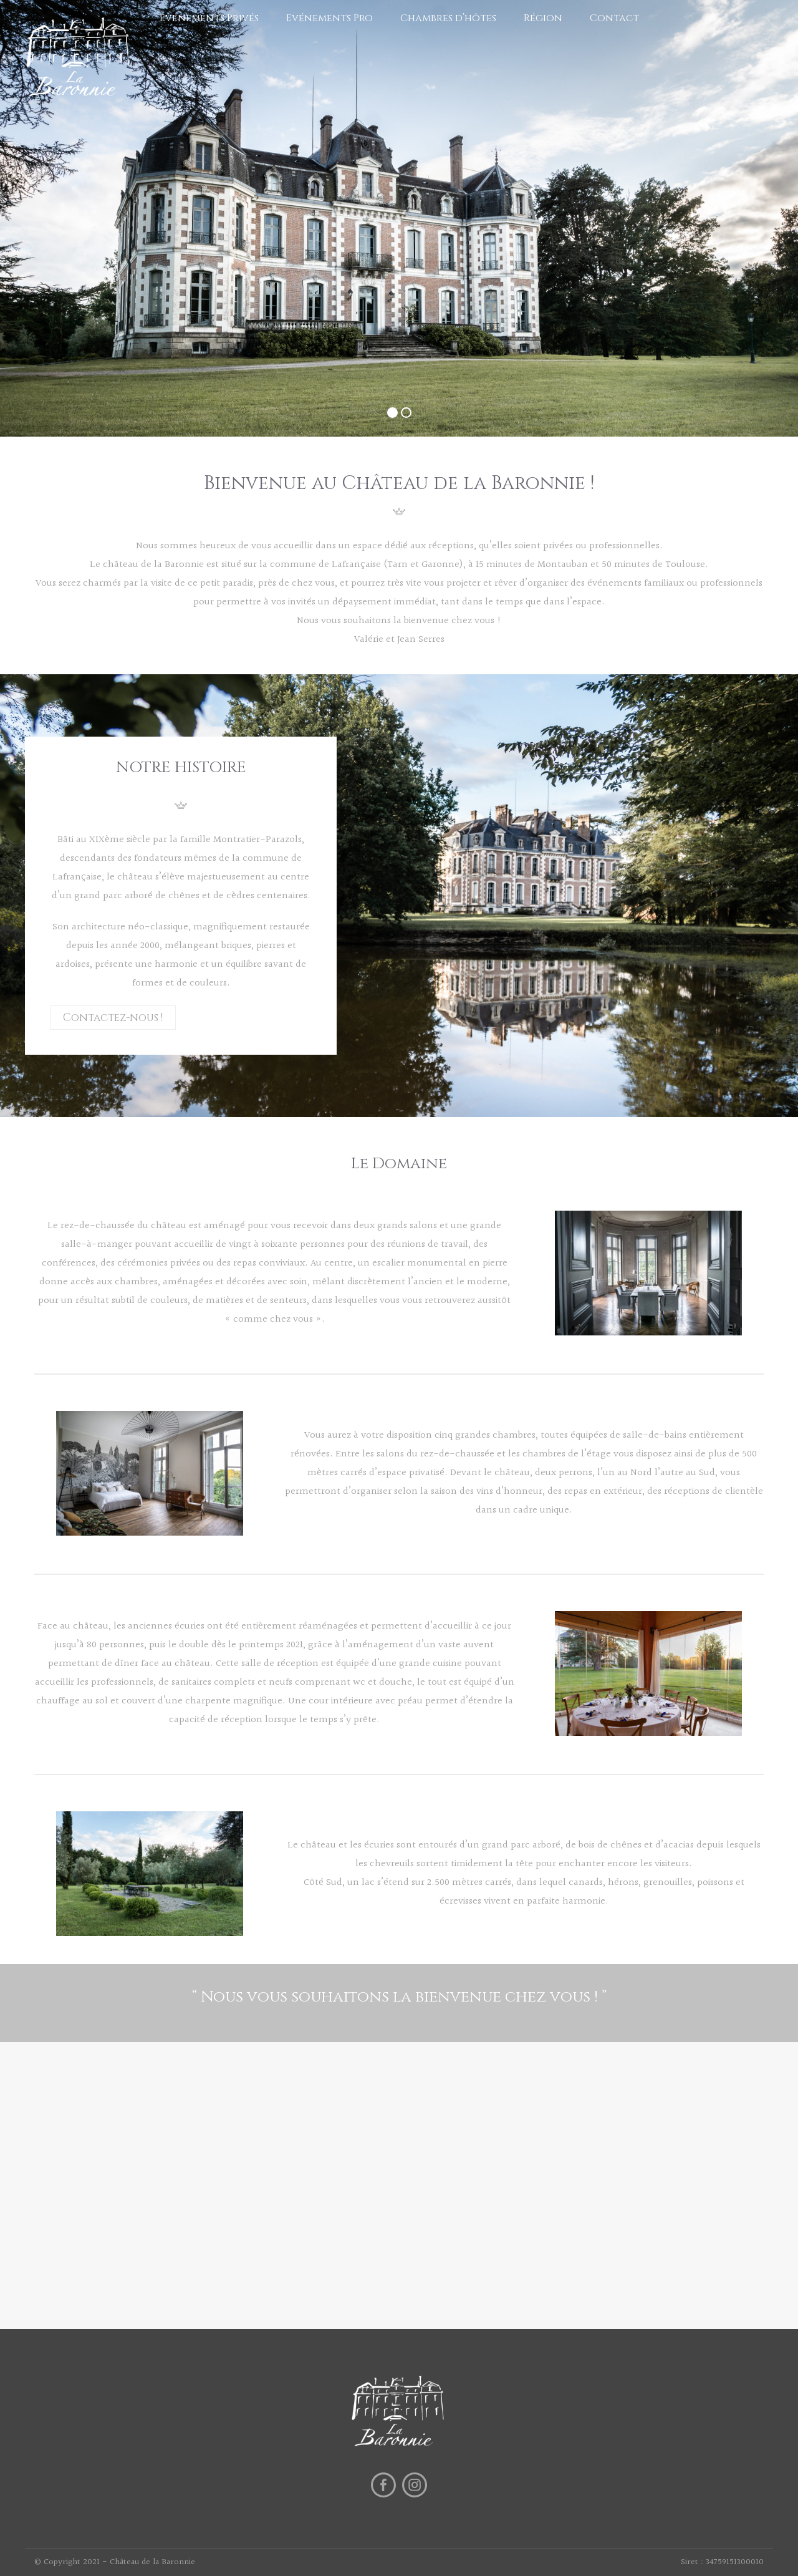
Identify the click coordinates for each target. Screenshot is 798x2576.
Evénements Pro (329, 18)
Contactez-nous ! (113, 1017)
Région (543, 18)
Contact (614, 18)
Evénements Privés (209, 18)
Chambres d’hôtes (448, 18)
